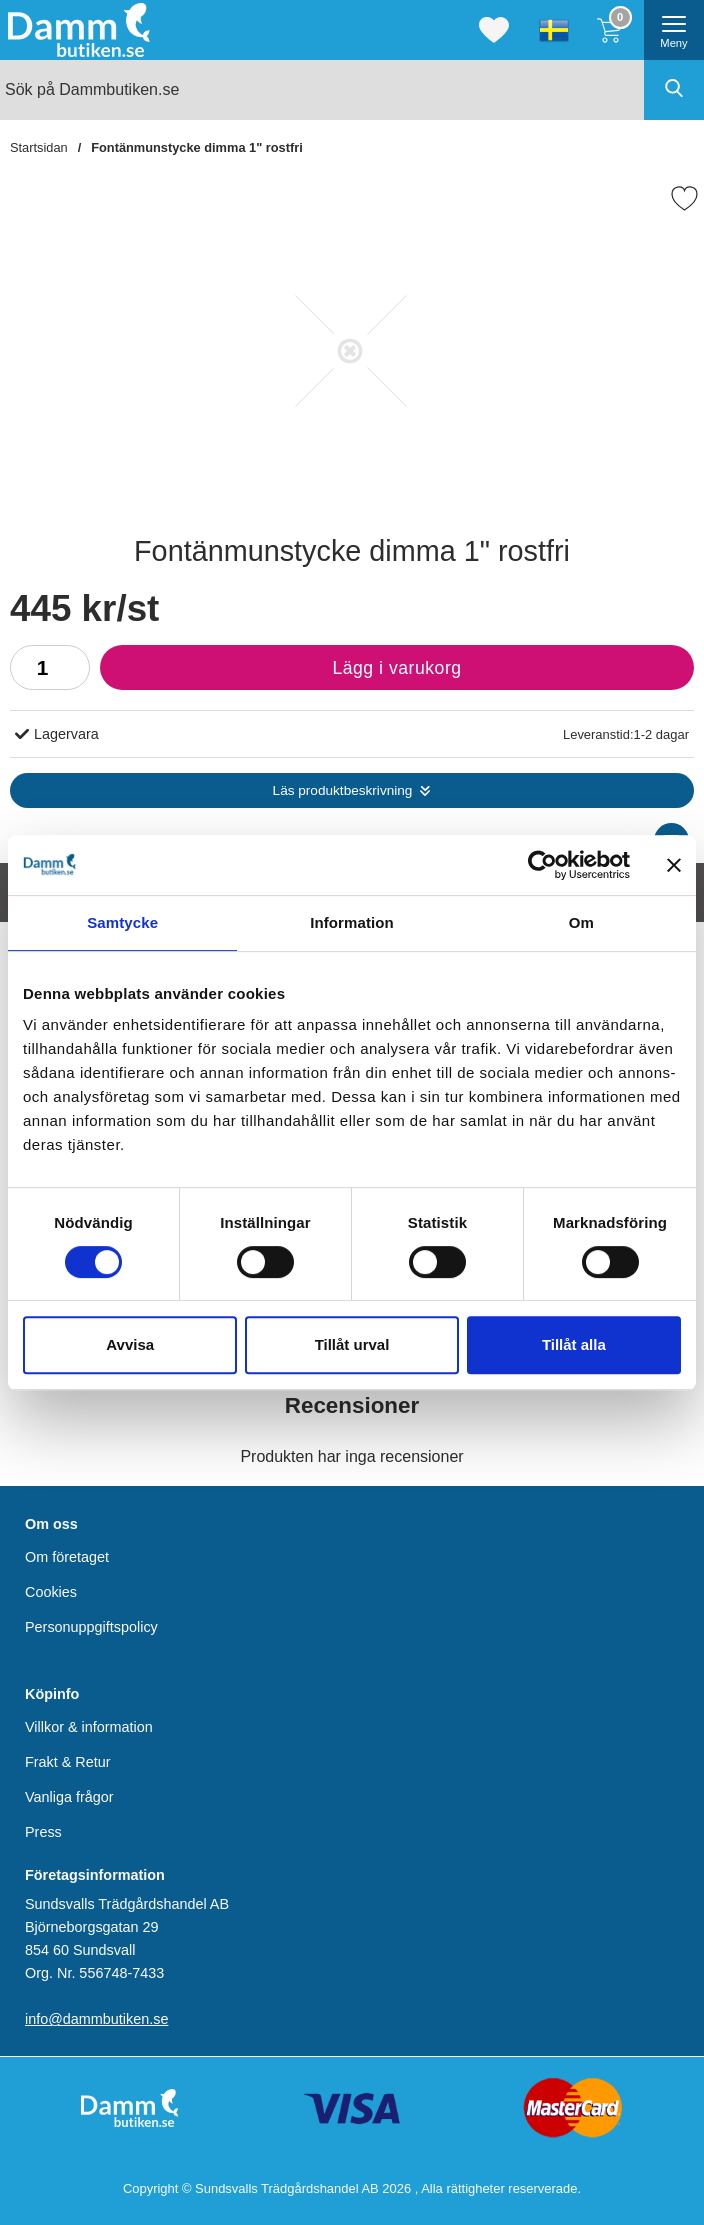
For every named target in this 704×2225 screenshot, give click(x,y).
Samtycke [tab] (122, 922)
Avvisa (130, 1344)
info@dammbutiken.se (96, 2019)
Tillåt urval (352, 1344)
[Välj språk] (554, 30)
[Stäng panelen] (674, 865)
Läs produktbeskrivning (343, 790)
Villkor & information (89, 1726)
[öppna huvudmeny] (674, 30)
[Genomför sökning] (674, 90)
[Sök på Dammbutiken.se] (352, 90)
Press (43, 1832)
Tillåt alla (574, 1344)
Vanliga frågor (69, 1797)
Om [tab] (581, 922)
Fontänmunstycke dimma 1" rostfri (197, 147)
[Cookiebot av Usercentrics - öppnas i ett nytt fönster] (542, 865)
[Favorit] (684, 198)
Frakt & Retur (68, 1762)
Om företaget (67, 1557)
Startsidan (39, 147)
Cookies (51, 1592)
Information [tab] (352, 922)
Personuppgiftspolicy (91, 1627)
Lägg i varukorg (281, 673)
